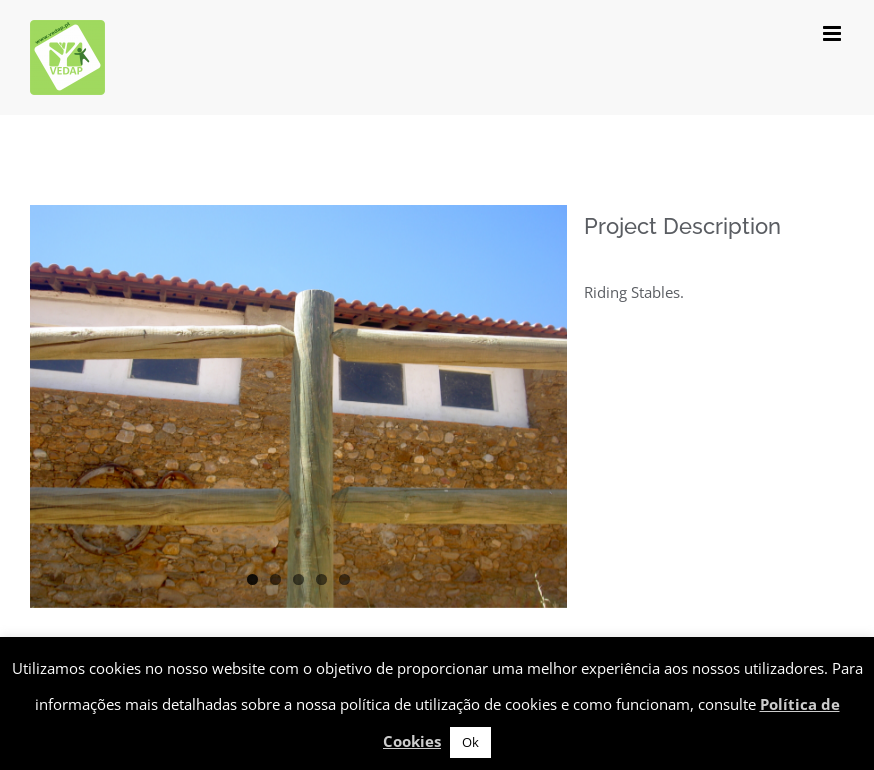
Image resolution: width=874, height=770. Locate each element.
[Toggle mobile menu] (833, 33)
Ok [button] (470, 742)
